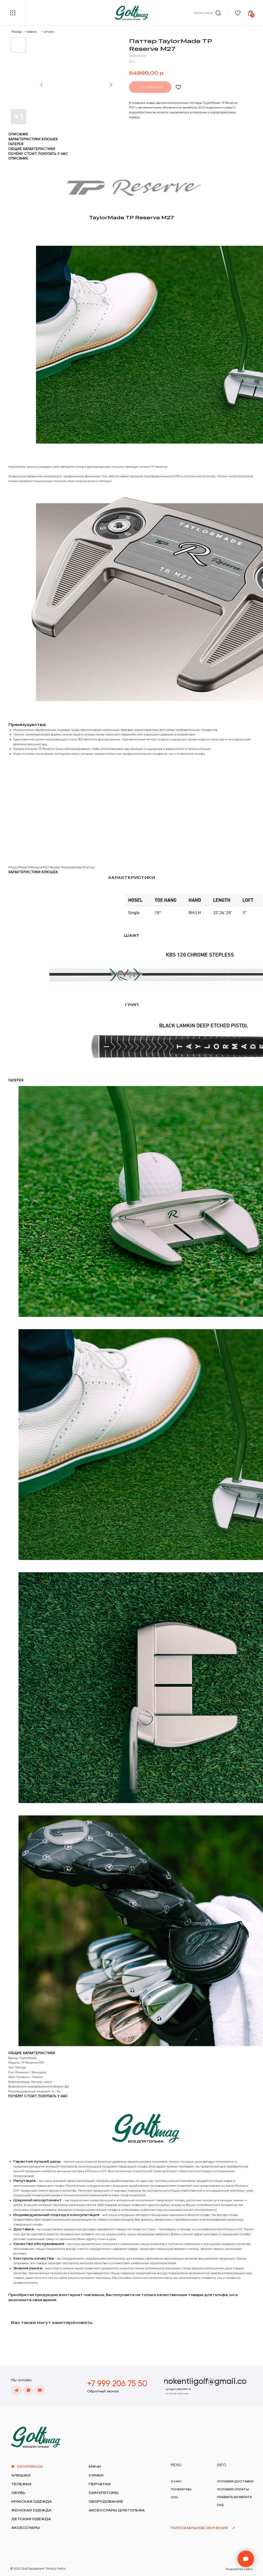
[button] (103, 2391)
